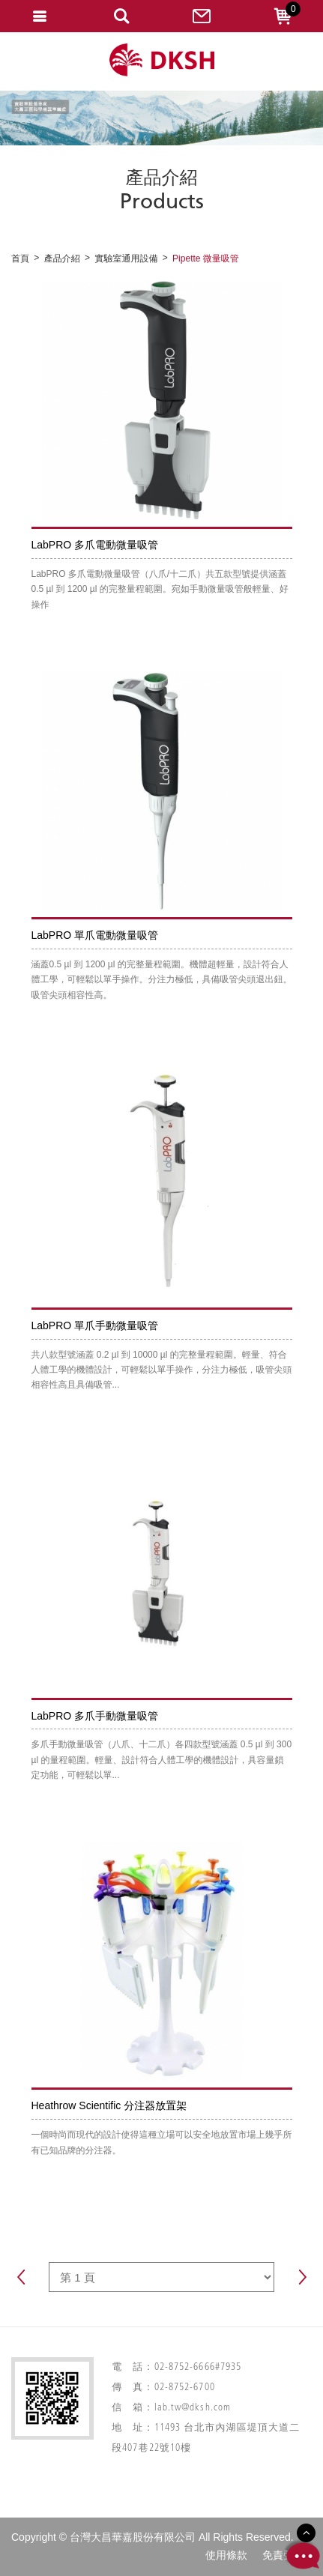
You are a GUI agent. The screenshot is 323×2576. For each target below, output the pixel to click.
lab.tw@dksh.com (193, 2408)
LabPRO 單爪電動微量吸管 (95, 935)
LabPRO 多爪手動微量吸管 (95, 1716)
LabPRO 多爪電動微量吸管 (95, 545)
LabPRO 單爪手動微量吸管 (95, 1325)
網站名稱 (161, 60)
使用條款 (226, 2555)
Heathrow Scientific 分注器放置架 (109, 2105)
